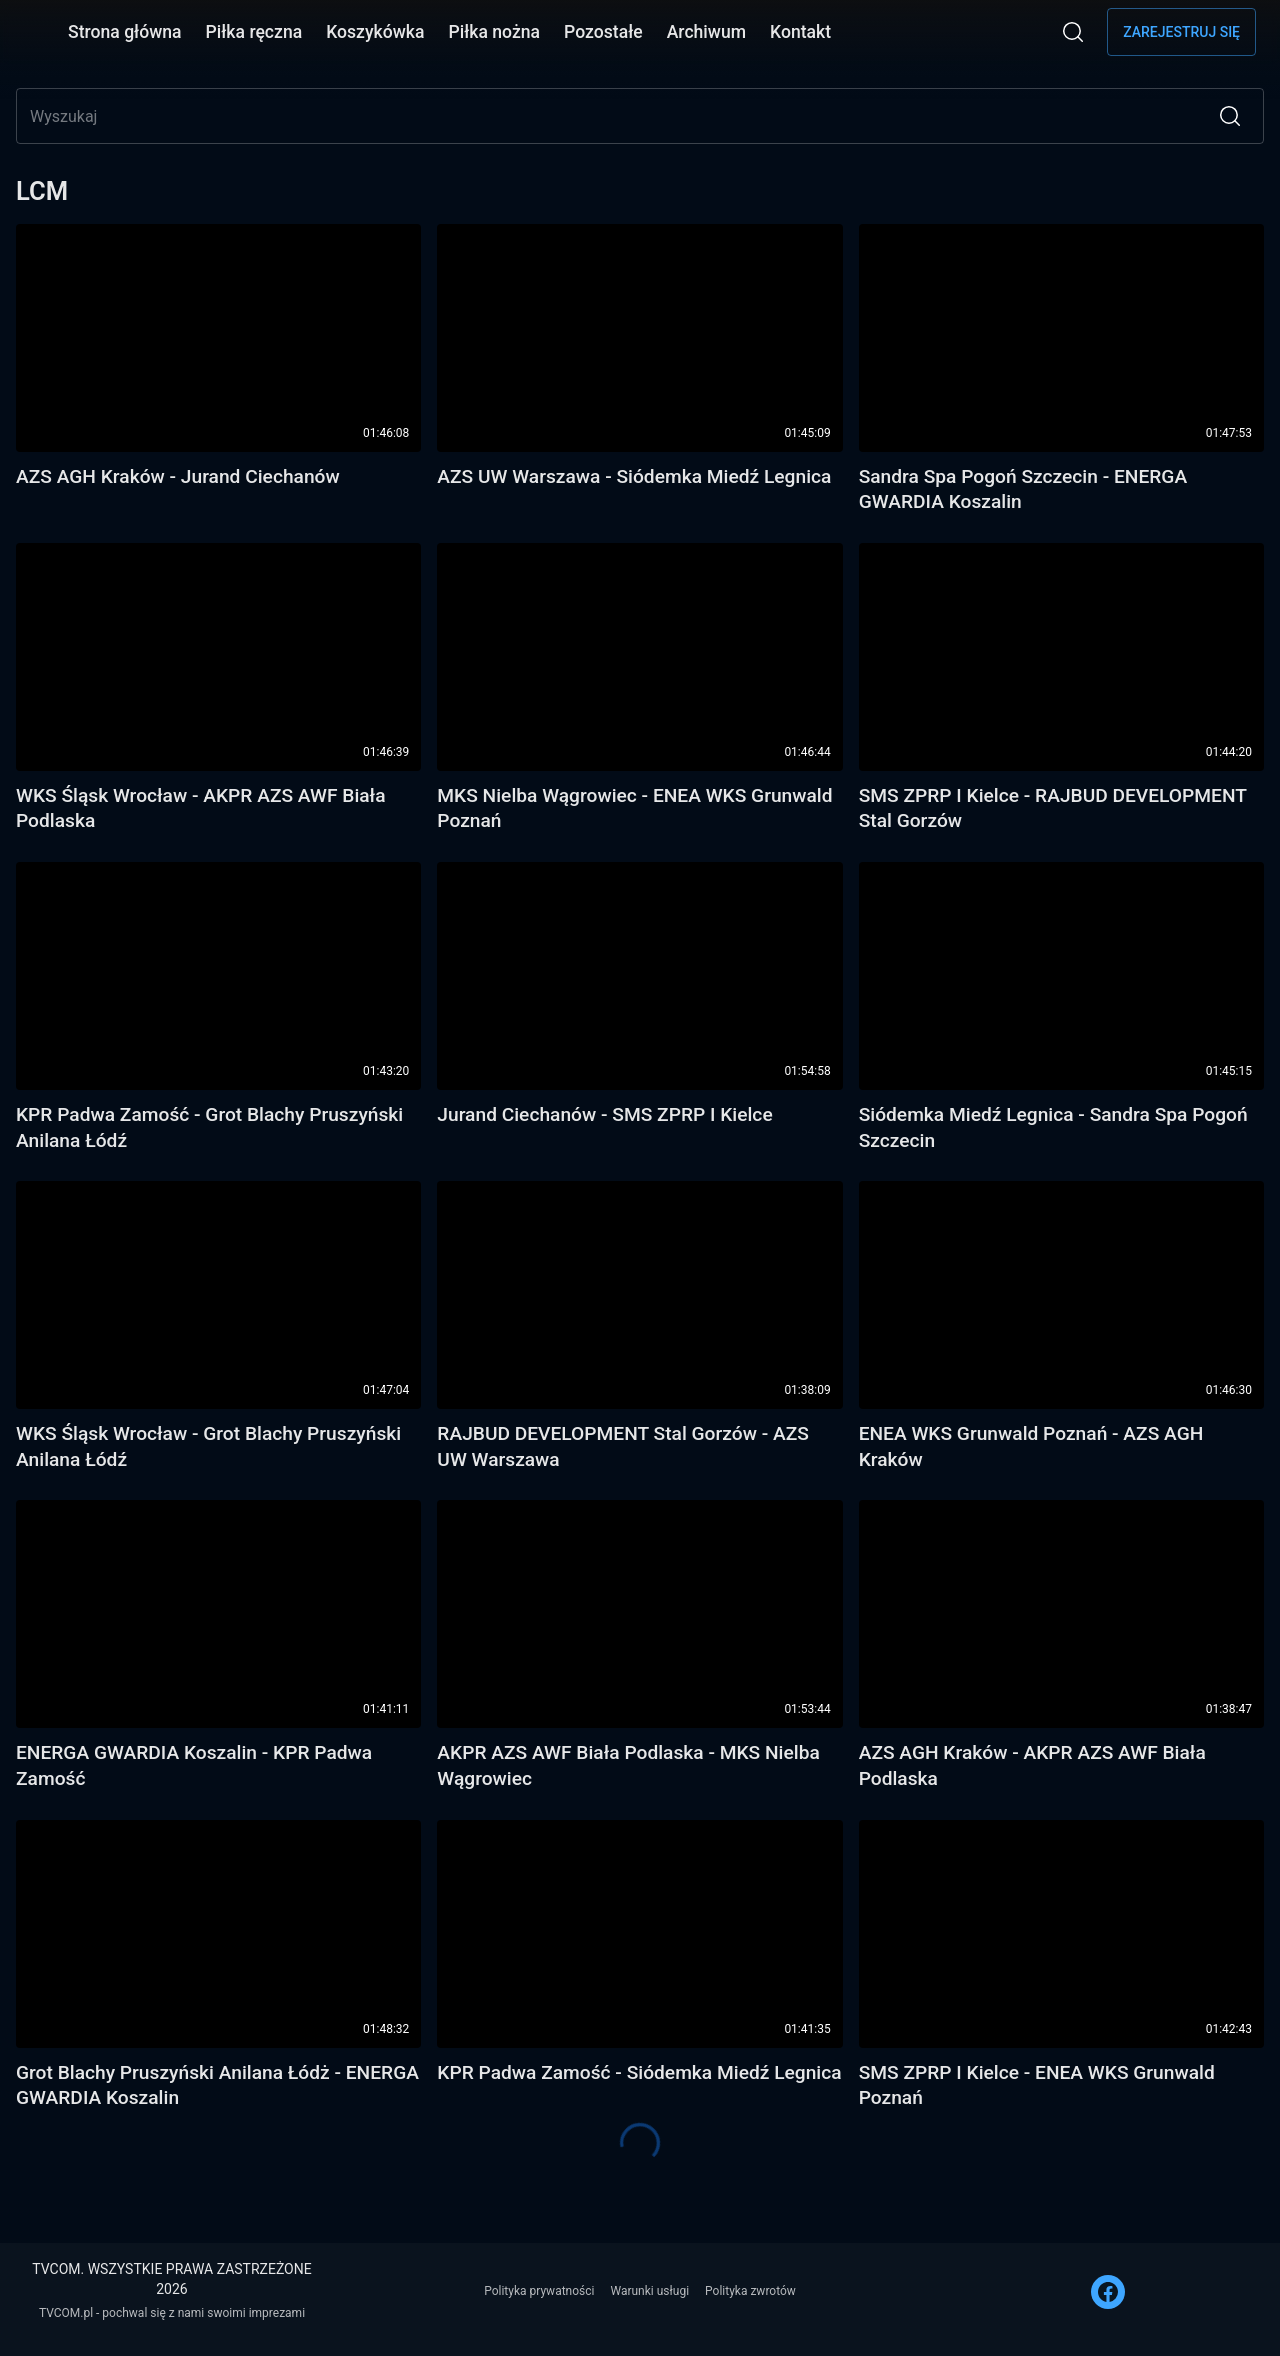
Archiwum (706, 32)
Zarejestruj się (1181, 32)
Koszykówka (375, 32)
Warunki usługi (649, 2291)
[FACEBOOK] (1108, 2292)
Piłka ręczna (254, 32)
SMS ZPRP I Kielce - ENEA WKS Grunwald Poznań (1037, 2085)
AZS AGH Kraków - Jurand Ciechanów (178, 476)
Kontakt (800, 32)
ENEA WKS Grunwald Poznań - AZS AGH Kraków (1031, 1446)
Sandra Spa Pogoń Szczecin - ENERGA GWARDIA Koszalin (1023, 489)
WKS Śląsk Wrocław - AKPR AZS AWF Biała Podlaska (201, 808)
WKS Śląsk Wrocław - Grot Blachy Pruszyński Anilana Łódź (208, 1446)
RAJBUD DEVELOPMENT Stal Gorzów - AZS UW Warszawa (623, 1446)
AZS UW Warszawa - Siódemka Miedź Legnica (634, 476)
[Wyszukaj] (1073, 32)
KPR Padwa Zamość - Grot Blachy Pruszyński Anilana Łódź (209, 1127)
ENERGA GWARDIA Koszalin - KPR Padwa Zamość (194, 1765)
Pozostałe (603, 32)
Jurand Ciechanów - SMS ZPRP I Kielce (604, 1114)
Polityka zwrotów (750, 2291)
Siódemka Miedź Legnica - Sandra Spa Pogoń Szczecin (1053, 1127)
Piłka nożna (494, 32)
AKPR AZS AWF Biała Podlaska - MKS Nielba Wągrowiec (628, 1765)
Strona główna (125, 32)
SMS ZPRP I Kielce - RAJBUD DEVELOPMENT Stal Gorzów (1053, 808)
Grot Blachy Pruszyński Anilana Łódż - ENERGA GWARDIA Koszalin (217, 2085)
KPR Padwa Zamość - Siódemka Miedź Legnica (639, 2072)
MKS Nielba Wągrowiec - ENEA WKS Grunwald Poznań (634, 808)
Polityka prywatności (539, 2291)
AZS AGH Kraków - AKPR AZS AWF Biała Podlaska (1032, 1765)
